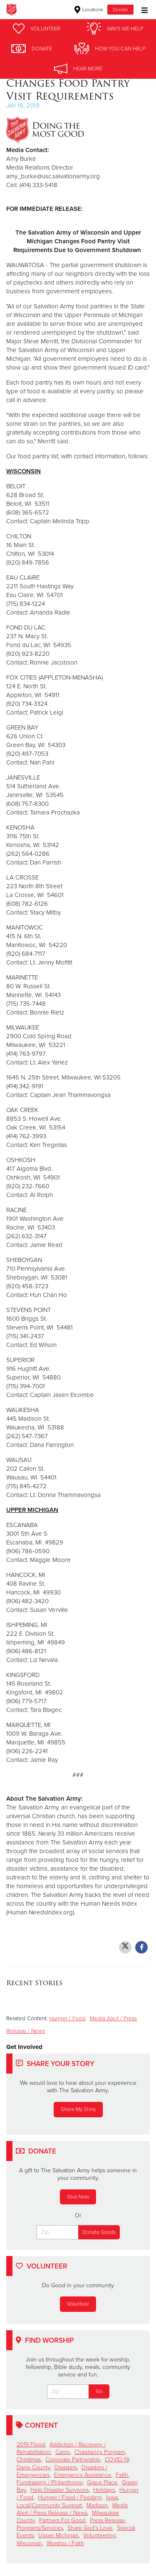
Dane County (33, 2467)
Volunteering (99, 2535)
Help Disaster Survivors (59, 2490)
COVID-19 (117, 2459)
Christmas (29, 2459)
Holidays (104, 2490)
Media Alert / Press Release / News (72, 2509)
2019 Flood (31, 2444)
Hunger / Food (67, 2018)
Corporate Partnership (72, 2459)
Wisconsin (29, 2543)
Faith (122, 2475)
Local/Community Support (49, 2505)
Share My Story (78, 2109)
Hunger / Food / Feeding (70, 2497)
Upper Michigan (58, 2535)
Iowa (112, 2497)
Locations (88, 9)
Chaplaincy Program (99, 2452)
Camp (62, 2452)
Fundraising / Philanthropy (49, 2482)
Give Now (78, 2197)
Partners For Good (62, 2520)
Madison (97, 2505)
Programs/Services (40, 2527)
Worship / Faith (65, 2543)
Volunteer (78, 2304)
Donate (120, 9)
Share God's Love (89, 2527)
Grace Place (102, 2482)
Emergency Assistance (82, 2475)
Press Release (107, 2520)
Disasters (65, 2467)
